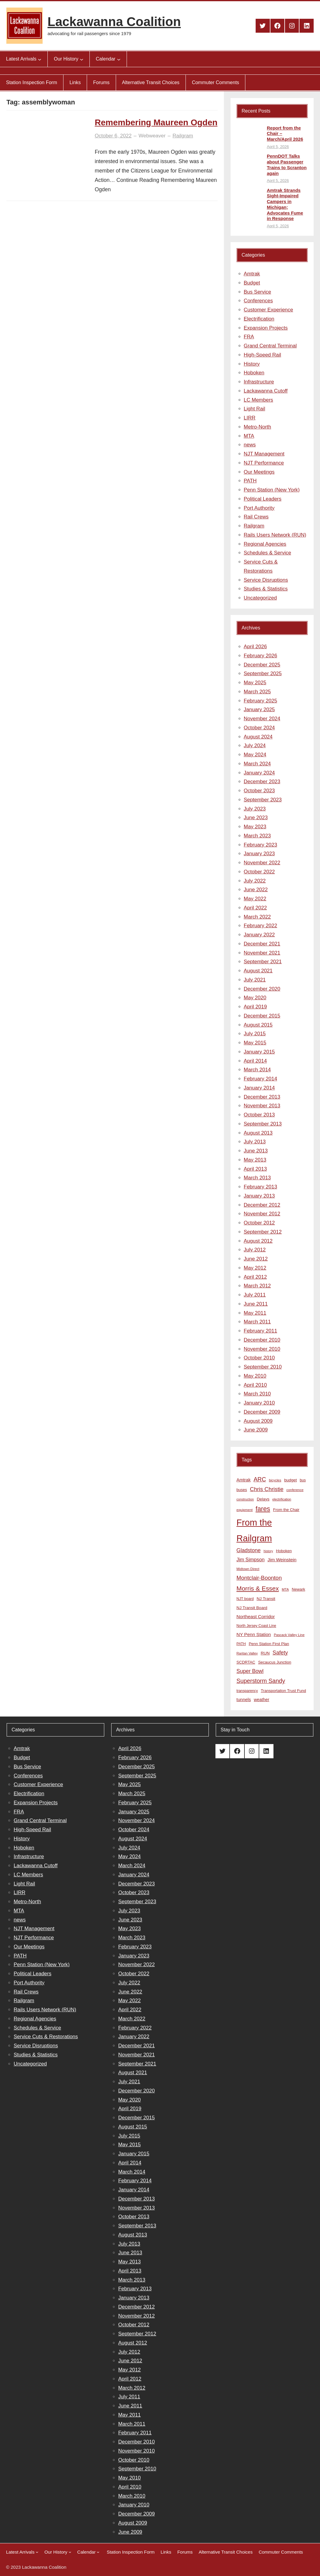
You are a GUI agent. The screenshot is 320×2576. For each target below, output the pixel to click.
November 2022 (262, 863)
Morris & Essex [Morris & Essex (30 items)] (258, 1588)
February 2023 (260, 845)
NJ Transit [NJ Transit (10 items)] (266, 1598)
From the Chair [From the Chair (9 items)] (286, 1509)
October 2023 (259, 791)
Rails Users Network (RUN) (275, 535)
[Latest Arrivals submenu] (39, 59)
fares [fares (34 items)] (263, 1509)
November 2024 (262, 718)
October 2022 (259, 872)
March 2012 (257, 1286)
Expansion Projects (266, 328)
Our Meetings (259, 472)
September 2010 (263, 1367)
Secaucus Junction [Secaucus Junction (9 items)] (274, 1662)
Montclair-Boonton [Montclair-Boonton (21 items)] (259, 1578)
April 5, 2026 (278, 146)
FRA (249, 337)
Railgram (183, 136)
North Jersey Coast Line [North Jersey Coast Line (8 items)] (256, 1626)
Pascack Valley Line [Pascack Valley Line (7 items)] (289, 1635)
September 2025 (263, 673)
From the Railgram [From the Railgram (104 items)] (254, 1530)
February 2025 (260, 701)
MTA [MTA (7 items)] (285, 1589)
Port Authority (259, 508)
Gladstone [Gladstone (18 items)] (249, 1550)
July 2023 (255, 809)
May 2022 (255, 899)
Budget (252, 283)
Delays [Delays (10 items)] (263, 1499)
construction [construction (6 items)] (245, 1499)
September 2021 (263, 961)
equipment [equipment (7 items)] (245, 1510)
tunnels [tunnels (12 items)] (244, 1699)
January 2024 (259, 773)
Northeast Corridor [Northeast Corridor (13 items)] (256, 1616)
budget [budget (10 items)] (290, 1480)
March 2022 (257, 917)
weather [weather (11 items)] (261, 1699)
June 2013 (256, 1151)
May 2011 (255, 1313)
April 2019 (255, 1007)
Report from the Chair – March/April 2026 (285, 133)
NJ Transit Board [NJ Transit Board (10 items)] (252, 1607)
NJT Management (264, 454)
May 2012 (255, 1268)
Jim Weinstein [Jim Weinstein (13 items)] (281, 1559)
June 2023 (256, 817)
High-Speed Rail (262, 355)
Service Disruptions (266, 580)
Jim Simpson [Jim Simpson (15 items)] (251, 1559)
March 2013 (257, 1178)
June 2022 (256, 889)
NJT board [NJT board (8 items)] (245, 1599)
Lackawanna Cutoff (266, 391)
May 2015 (255, 1043)
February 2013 (260, 1187)
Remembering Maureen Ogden (156, 122)
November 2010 (262, 1349)
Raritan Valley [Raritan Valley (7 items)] (247, 1653)
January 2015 (259, 1052)
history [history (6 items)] (268, 1551)
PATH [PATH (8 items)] (241, 1644)
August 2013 (258, 1133)
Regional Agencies (265, 544)
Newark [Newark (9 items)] (298, 1589)
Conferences (258, 301)
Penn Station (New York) (272, 490)
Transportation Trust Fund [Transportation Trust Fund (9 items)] (283, 1690)
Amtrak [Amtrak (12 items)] (244, 1479)
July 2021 (255, 980)
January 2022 (259, 935)
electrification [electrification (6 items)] (281, 1499)
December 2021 (262, 944)
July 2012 (255, 1250)
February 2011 (260, 1331)
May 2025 (255, 682)
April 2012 (255, 1277)
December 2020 (262, 989)
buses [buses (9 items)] (242, 1489)
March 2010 (257, 1394)
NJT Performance (264, 463)
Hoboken (254, 373)
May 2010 (255, 1376)
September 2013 (263, 1124)
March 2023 (257, 836)
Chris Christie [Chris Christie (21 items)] (266, 1489)
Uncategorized (260, 598)
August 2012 (258, 1241)
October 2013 (259, 1115)
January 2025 (259, 709)
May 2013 (255, 1160)
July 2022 (255, 881)
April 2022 (255, 908)
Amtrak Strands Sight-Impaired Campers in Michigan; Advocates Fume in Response (285, 204)
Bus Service (257, 292)
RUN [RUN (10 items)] (265, 1653)
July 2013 (255, 1142)
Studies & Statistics (266, 589)
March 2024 (257, 764)
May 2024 (255, 754)
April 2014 (255, 1061)
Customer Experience (268, 310)
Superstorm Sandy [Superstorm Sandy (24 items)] (261, 1680)
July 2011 (255, 1295)
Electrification (259, 319)
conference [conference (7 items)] (295, 1490)
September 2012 (263, 1232)
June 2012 (256, 1259)
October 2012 (259, 1223)
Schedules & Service (267, 553)
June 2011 (256, 1304)
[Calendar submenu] (119, 59)
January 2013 (259, 1196)
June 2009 (256, 1430)
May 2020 (255, 997)
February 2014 (260, 1079)
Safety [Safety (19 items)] (280, 1653)
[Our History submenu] (81, 59)
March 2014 (257, 1070)
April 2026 (255, 646)
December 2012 (262, 1205)
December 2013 (262, 1097)
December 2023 (262, 781)
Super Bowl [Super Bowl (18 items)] (250, 1671)
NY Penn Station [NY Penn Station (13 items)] (254, 1634)
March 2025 (257, 692)
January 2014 (259, 1088)
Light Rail (254, 409)
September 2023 (263, 800)
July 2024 (255, 745)
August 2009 (258, 1421)
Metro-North (257, 427)
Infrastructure (259, 382)
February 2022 (260, 925)
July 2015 (255, 1034)
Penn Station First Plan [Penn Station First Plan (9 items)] (269, 1643)
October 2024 (259, 728)
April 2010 (255, 1385)
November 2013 (262, 1106)
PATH (250, 481)
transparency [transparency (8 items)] (247, 1691)
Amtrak (252, 274)
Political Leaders (263, 499)
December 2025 (262, 665)
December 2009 (262, 1412)
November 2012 (262, 1214)
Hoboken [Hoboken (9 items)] (284, 1551)
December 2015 (262, 1016)
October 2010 (259, 1358)
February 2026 (260, 656)
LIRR (250, 418)
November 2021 (262, 953)
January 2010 (259, 1403)
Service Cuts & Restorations (46, 2036)
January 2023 (259, 853)
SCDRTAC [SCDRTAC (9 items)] (246, 1662)
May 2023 (255, 827)
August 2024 (258, 737)
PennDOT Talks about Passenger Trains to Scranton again (287, 164)
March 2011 (257, 1322)
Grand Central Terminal (270, 346)
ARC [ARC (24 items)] (260, 1479)
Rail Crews (256, 517)
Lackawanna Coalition (114, 22)
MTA (249, 436)
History (252, 364)
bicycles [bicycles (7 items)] (275, 1480)
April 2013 (255, 1169)
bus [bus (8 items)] (303, 1480)
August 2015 (258, 1025)
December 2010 (262, 1340)
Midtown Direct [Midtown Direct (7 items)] (248, 1569)
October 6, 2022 (113, 136)
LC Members (258, 400)
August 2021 (258, 971)
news (250, 445)
